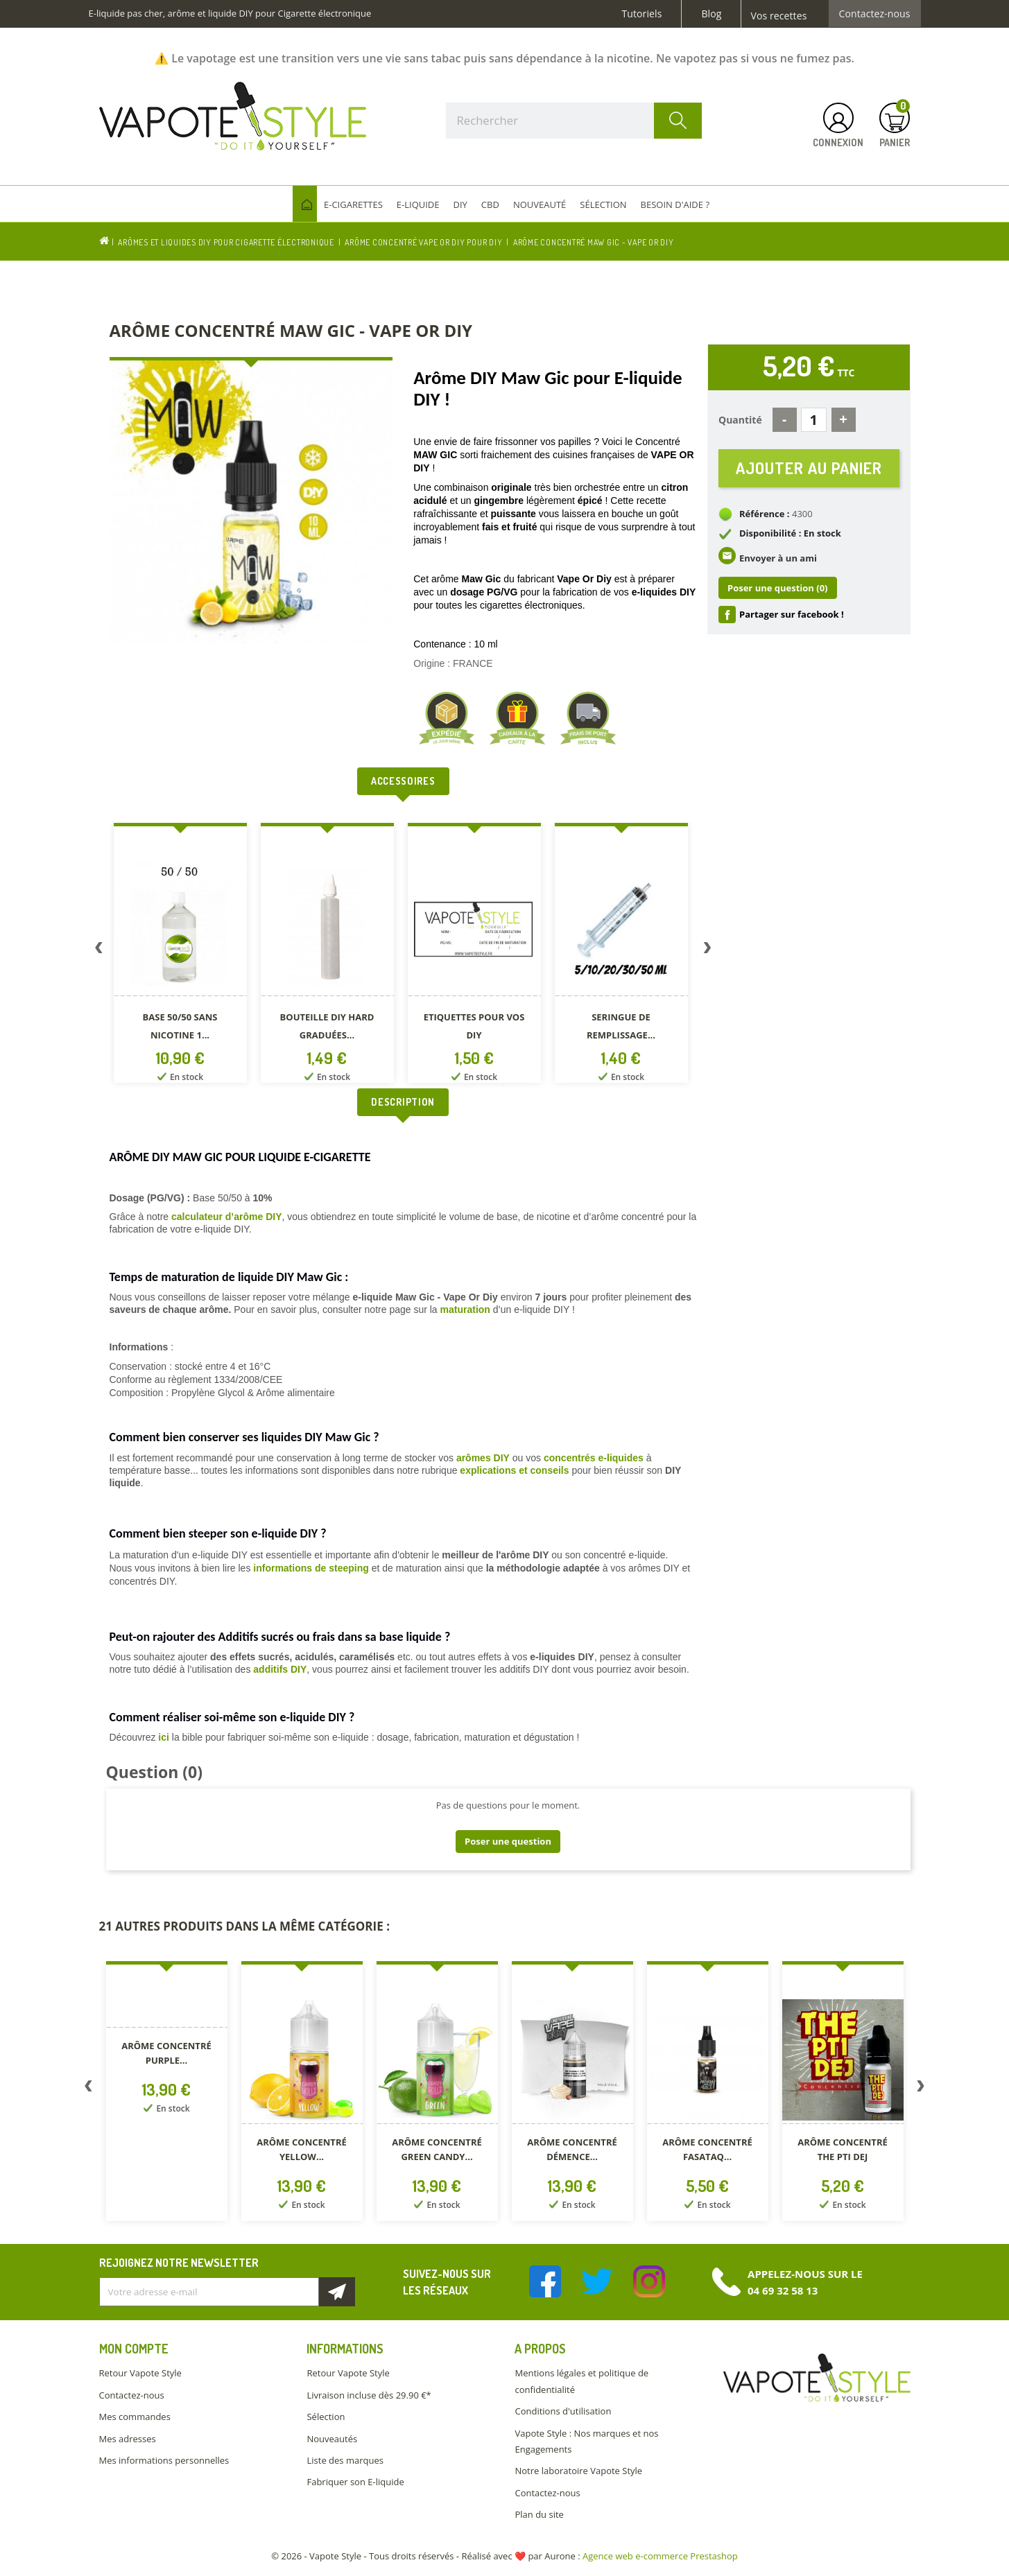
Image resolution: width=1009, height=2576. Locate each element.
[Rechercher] (574, 121)
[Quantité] (814, 420)
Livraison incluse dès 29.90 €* (369, 2395)
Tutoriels (642, 14)
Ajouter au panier (809, 468)
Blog (711, 14)
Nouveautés (332, 2439)
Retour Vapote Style (140, 2373)
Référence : (764, 514)
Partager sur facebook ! (791, 615)
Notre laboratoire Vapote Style (578, 2470)
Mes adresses (127, 2439)
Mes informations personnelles (164, 2460)
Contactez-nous (875, 14)
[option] (183, 955)
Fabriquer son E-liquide (355, 2481)
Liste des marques (345, 2460)
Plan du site (539, 2514)
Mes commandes (135, 2416)
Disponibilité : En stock (790, 534)
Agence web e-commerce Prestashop (660, 2556)
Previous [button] (99, 950)
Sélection (326, 2416)
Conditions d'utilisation (563, 2411)
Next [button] (707, 950)
